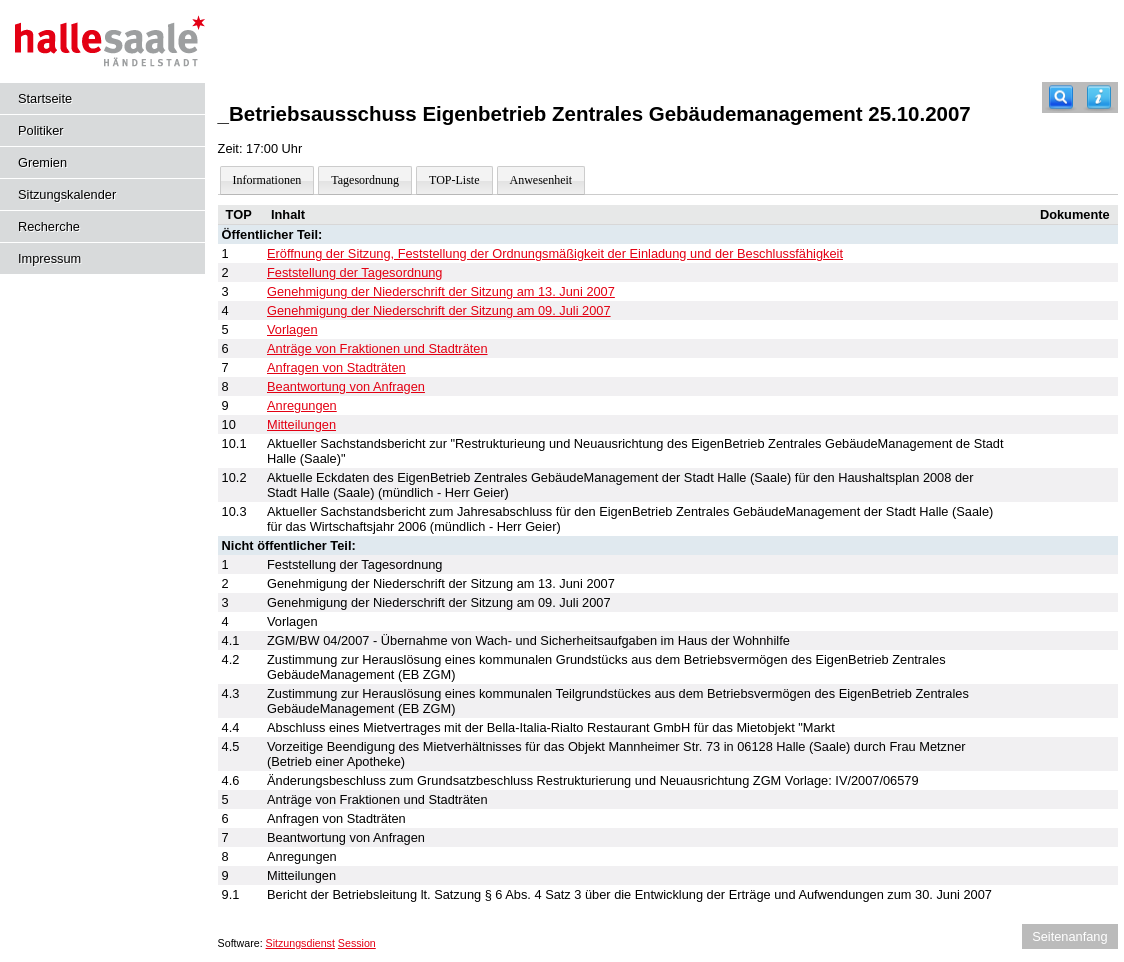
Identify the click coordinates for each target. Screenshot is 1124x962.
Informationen (267, 180)
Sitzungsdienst (300, 943)
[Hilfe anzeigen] (1099, 97)
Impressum (49, 258)
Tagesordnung (365, 180)
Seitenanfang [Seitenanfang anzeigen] (1069, 936)
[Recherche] (1061, 97)
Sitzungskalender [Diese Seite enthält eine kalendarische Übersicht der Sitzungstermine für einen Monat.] (67, 194)
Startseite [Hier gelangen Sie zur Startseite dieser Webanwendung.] (45, 98)
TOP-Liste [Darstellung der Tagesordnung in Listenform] (454, 180)
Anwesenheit (541, 180)
